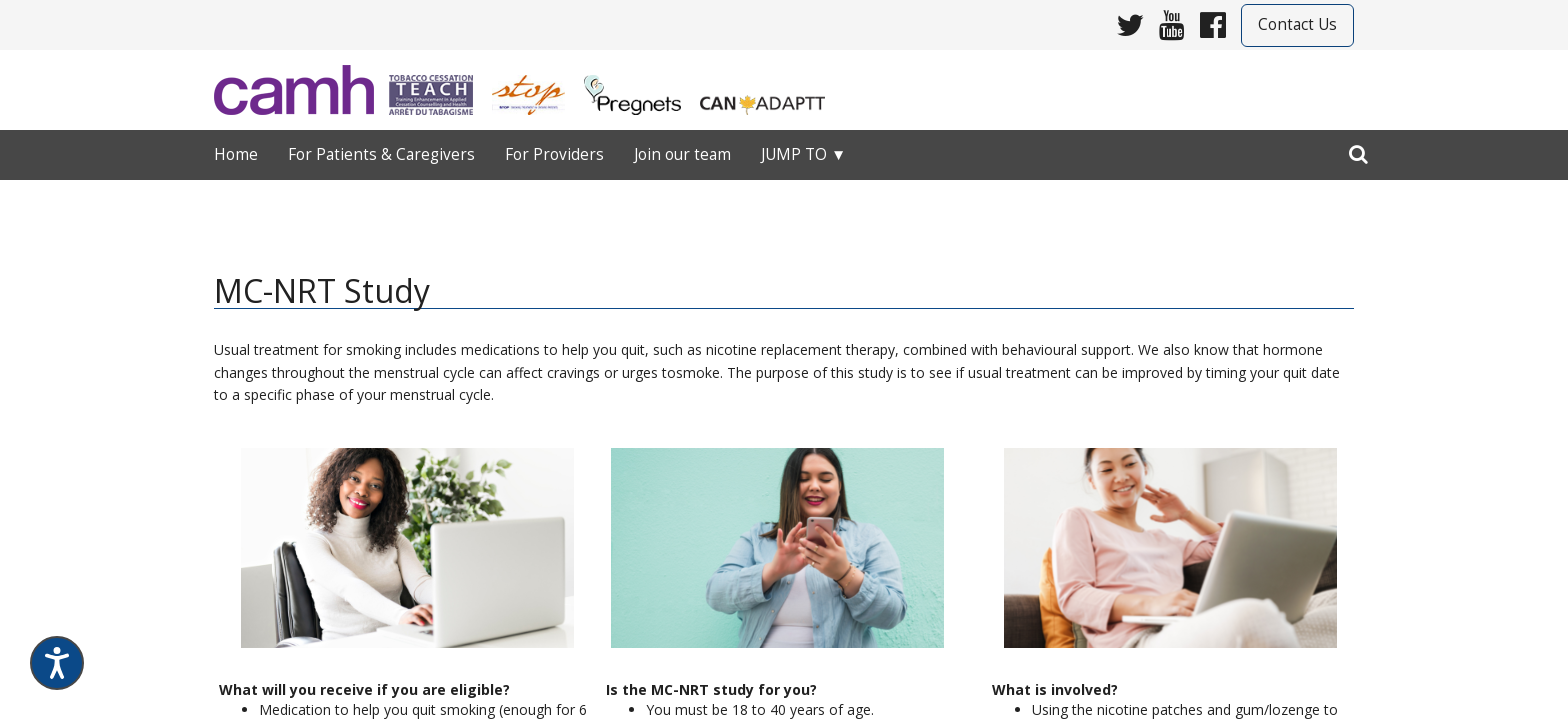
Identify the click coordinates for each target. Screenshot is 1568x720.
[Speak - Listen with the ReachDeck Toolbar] (57, 663)
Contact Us (1297, 24)
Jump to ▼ (803, 154)
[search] (1358, 150)
